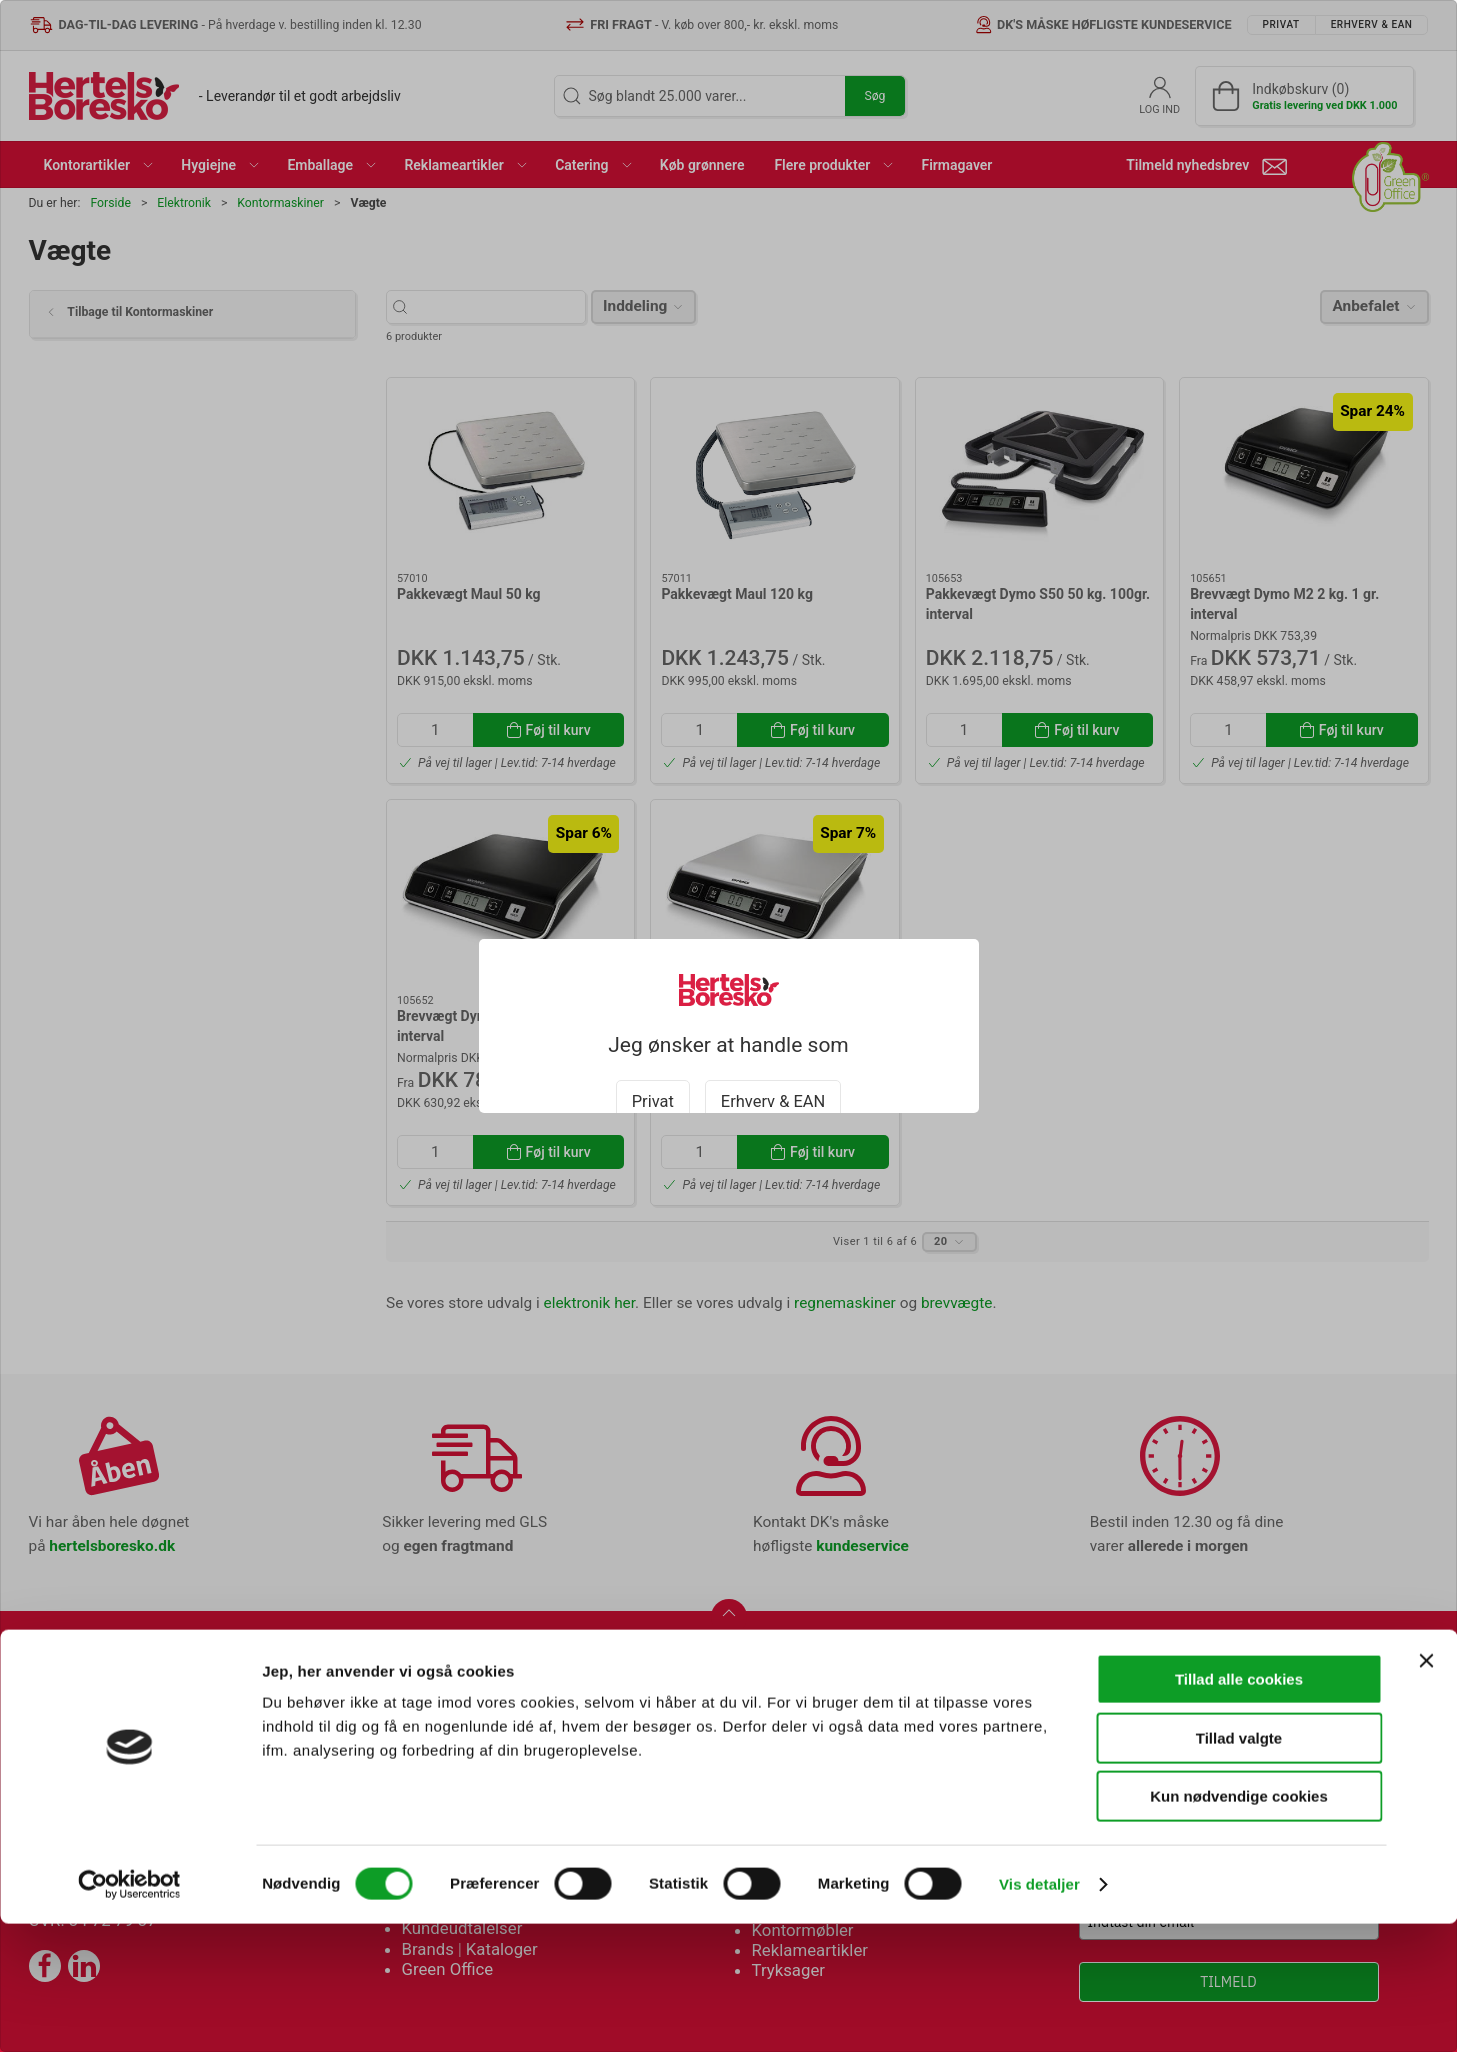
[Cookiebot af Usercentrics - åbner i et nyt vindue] (129, 2013)
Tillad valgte (1239, 1866)
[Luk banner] (1426, 1789)
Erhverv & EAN (773, 1078)
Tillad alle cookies (1239, 1807)
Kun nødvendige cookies (1239, 1924)
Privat (653, 1078)
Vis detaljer (1039, 2012)
